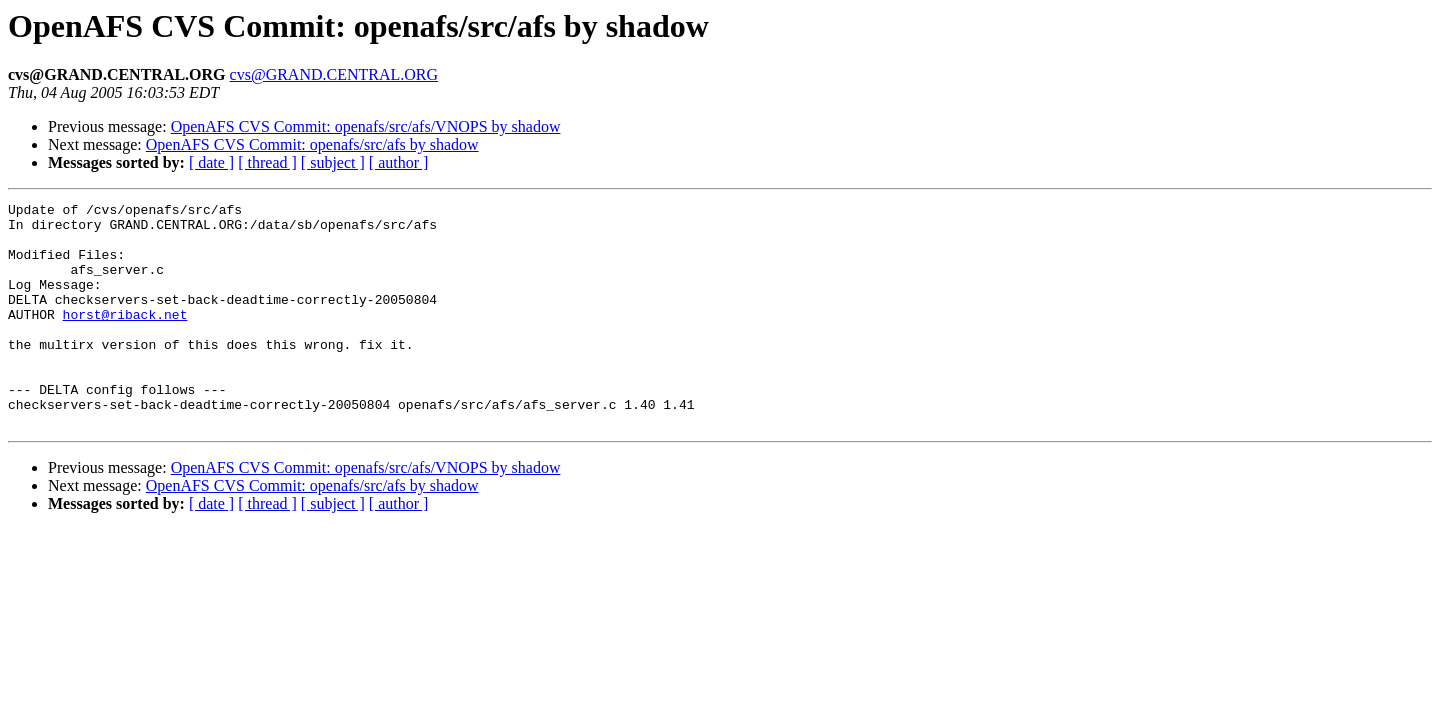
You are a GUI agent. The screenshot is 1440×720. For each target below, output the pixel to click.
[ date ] (211, 162)
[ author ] (399, 162)
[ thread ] (267, 162)
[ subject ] (333, 162)
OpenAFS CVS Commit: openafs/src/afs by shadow (312, 144)
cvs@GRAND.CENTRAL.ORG (334, 74)
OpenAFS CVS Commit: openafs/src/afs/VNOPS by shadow (366, 126)
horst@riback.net (125, 338)
